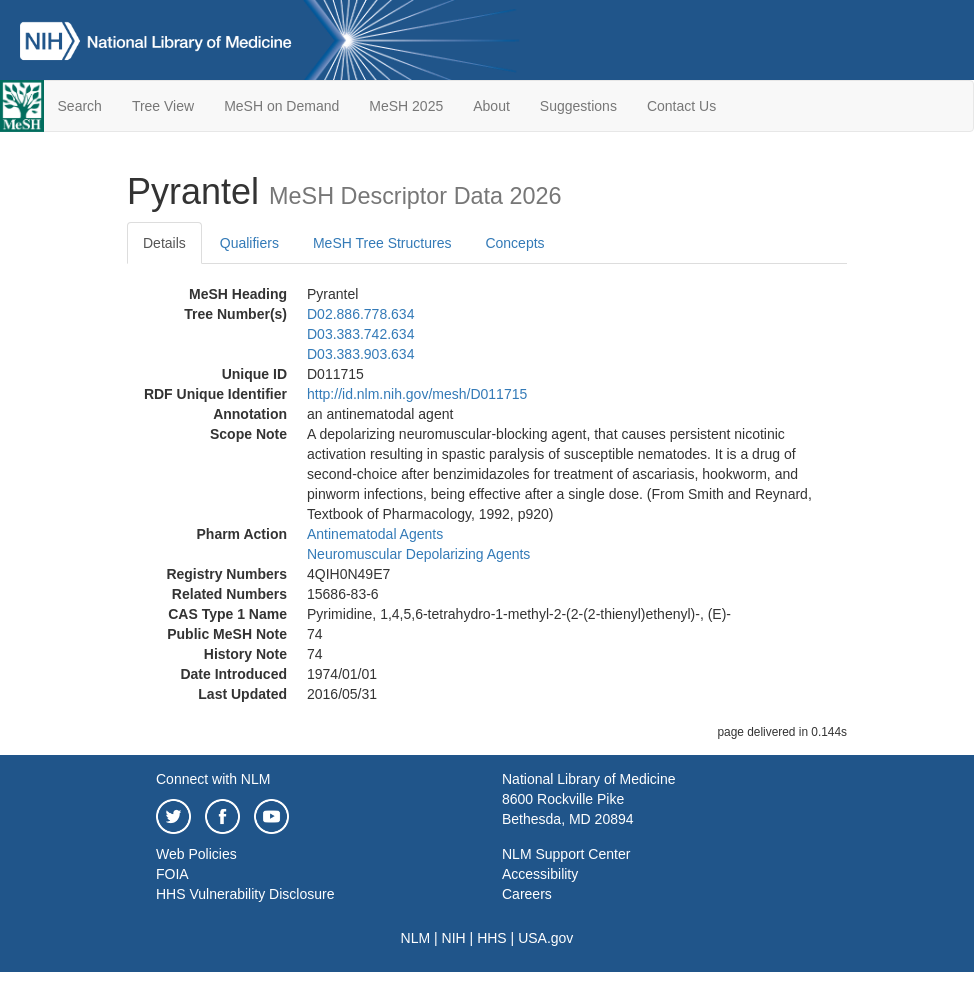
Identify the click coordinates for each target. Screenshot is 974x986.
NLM (416, 938)
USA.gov (545, 938)
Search (80, 106)
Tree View (163, 106)
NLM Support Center (566, 854)
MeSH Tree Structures (382, 243)
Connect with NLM (213, 779)
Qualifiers (249, 243)
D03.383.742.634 (360, 334)
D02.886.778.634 (360, 314)
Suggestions (578, 106)
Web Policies (196, 854)
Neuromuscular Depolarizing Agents (418, 554)
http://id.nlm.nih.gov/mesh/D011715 (417, 394)
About (491, 106)
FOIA (172, 874)
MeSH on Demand (281, 106)
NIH (454, 938)
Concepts (514, 243)
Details (164, 243)
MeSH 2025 (406, 106)
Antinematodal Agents (375, 534)
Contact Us (681, 106)
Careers (527, 894)
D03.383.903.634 (360, 354)
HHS (492, 938)
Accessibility (540, 874)
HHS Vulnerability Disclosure (245, 894)
